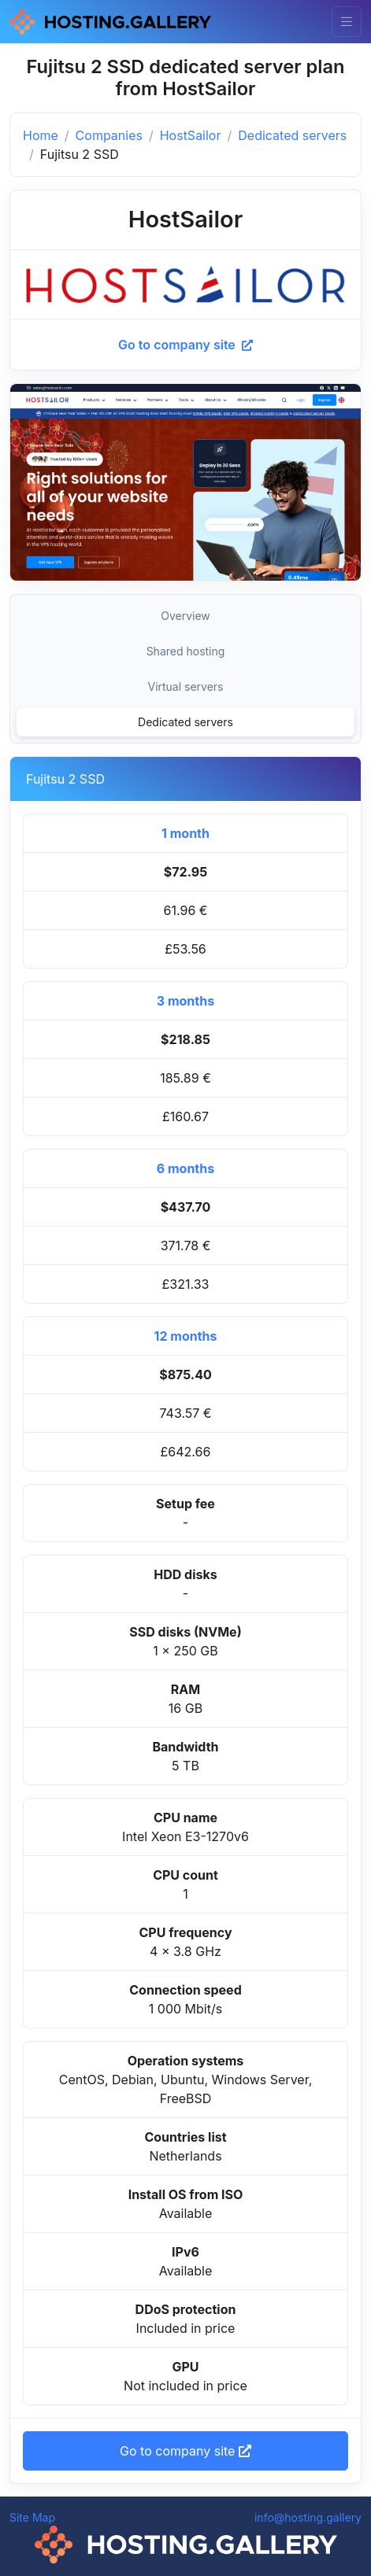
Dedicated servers (292, 135)
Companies (109, 135)
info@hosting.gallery (308, 2517)
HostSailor (190, 135)
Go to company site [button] (185, 2451)
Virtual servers (185, 686)
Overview (185, 615)
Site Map (32, 2517)
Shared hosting (186, 651)
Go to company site (185, 344)
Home (40, 135)
